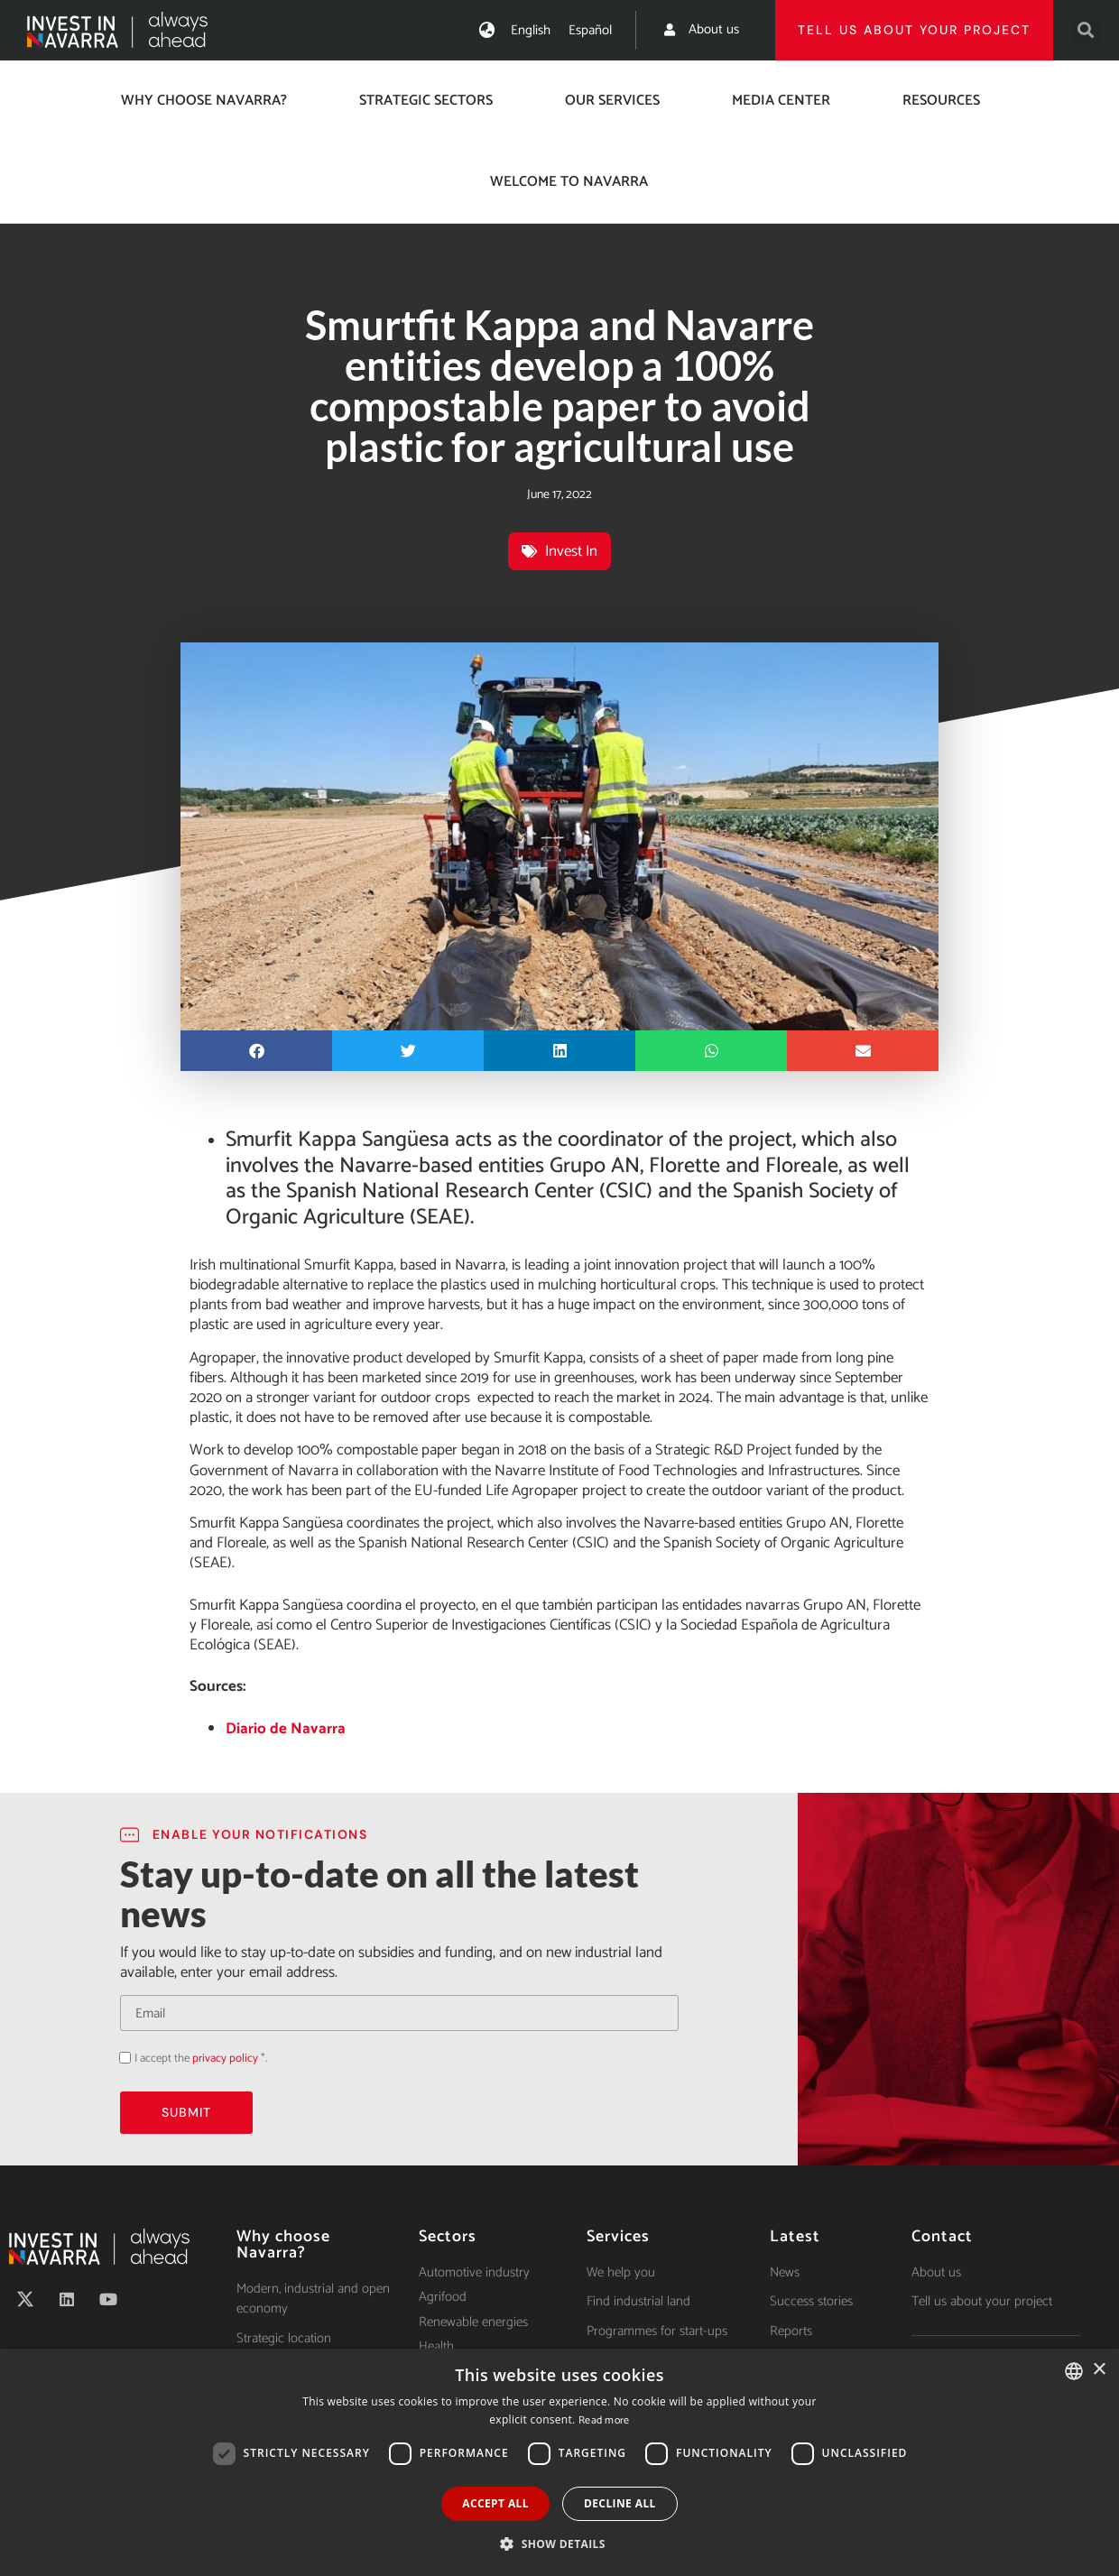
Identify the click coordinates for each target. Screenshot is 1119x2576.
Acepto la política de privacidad (119, 2057)
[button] (1086, 30)
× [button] (1098, 2370)
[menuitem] (531, 30)
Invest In (571, 551)
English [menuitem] (530, 30)
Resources (941, 100)
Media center (781, 100)
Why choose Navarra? (204, 100)
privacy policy (225, 2058)
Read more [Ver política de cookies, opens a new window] (604, 2420)
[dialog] (559, 2462)
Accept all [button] (495, 2503)
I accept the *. (200, 2058)
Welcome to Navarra (569, 182)
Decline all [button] (620, 2503)
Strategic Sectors (426, 100)
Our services (612, 100)
